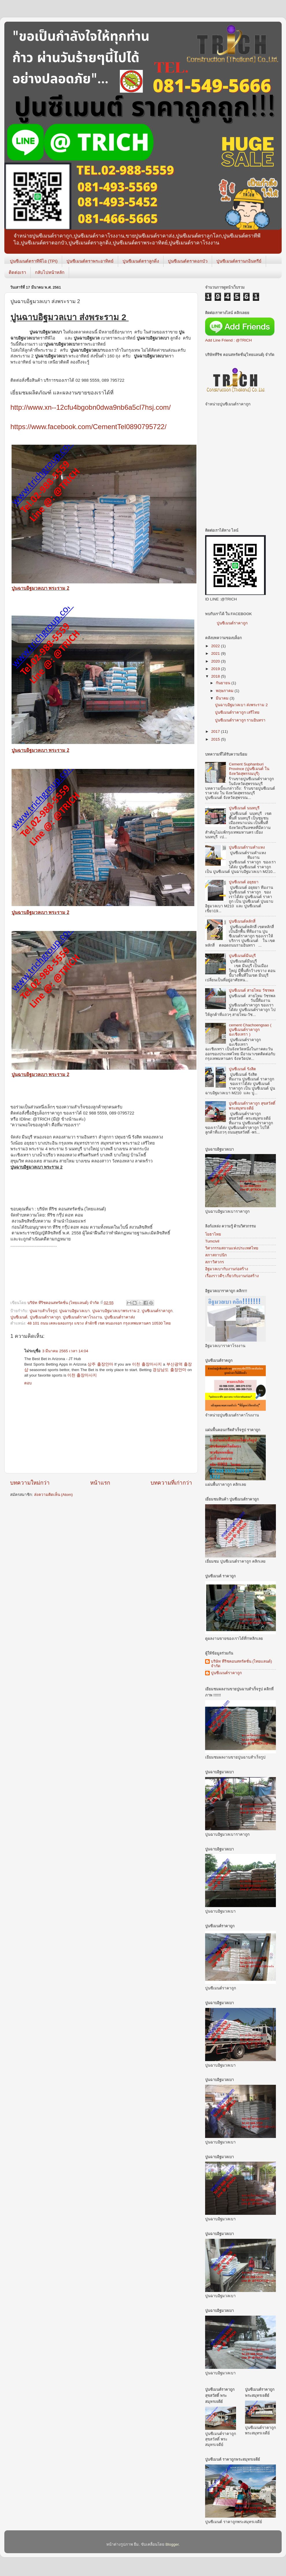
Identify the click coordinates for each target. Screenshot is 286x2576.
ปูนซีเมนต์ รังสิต (242, 1069)
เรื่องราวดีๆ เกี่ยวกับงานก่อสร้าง (232, 1276)
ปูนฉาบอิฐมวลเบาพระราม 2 (116, 1311)
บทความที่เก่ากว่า (171, 1483)
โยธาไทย (213, 1234)
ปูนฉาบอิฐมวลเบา (74, 1311)
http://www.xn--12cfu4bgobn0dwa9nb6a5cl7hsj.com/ (90, 407)
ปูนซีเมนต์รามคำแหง (247, 847)
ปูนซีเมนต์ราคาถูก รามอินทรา (240, 720)
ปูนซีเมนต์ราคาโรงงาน (82, 1317)
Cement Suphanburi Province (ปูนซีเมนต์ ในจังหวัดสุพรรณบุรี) (249, 769)
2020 (216, 661)
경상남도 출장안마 (169, 1370)
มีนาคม (223, 698)
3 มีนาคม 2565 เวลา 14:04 (65, 1351)
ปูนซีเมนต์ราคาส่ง (119, 1317)
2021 (216, 653)
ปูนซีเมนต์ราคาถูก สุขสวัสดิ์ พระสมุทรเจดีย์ (252, 1105)
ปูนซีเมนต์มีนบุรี (242, 956)
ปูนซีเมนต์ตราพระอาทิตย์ (90, 261)
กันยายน (223, 683)
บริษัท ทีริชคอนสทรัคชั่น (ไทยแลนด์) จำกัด (241, 1663)
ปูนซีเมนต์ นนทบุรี (244, 808)
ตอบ (28, 1383)
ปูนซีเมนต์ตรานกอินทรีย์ (238, 261)
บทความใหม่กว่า (30, 1483)
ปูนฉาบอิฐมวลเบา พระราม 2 (40, 588)
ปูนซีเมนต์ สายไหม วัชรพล (251, 990)
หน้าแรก (100, 1483)
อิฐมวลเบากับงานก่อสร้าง (226, 1269)
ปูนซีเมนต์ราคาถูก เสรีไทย (237, 712)
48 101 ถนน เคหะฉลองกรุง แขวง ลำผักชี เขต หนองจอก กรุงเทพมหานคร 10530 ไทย (99, 1323)
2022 (216, 646)
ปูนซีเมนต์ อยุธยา (244, 882)
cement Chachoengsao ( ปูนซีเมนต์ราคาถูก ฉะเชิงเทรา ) (250, 1029)
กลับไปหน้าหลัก (49, 272)
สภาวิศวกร (214, 1262)
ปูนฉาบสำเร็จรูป (43, 1311)
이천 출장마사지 (146, 1364)
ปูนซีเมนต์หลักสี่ (242, 921)
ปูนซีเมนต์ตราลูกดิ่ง (140, 261)
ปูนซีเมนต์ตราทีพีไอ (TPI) (34, 261)
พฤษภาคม (225, 691)
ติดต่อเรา (17, 272)
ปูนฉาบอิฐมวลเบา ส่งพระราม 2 (241, 705)
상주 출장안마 (100, 1364)
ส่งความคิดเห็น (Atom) (53, 1494)
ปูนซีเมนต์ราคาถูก (45, 1317)
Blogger (172, 2544)
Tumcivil (212, 1241)
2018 (216, 676)
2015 (216, 739)
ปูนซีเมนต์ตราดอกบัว (187, 261)
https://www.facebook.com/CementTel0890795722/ (88, 427)
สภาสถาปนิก (216, 1255)
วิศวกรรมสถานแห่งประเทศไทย (231, 1248)
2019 (216, 669)
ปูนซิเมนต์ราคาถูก (157, 1311)
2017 (216, 731)
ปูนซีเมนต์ (18, 1317)
